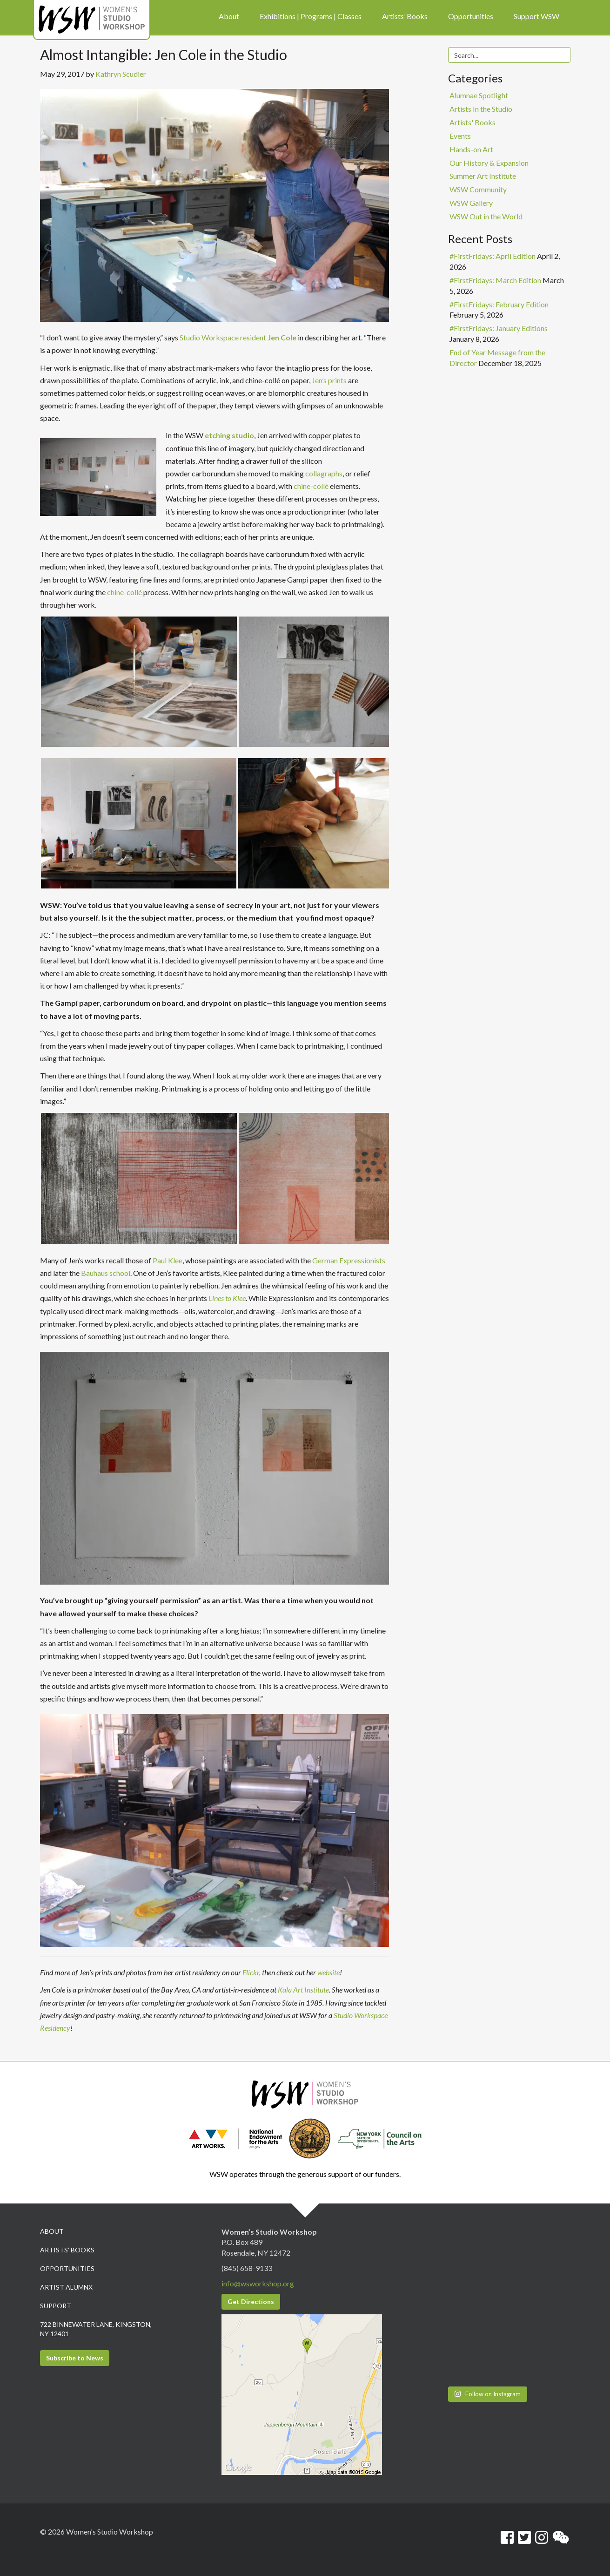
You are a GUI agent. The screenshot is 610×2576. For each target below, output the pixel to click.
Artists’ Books (67, 2250)
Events (460, 135)
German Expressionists (348, 1260)
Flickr (250, 1972)
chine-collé (311, 485)
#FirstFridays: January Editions (498, 328)
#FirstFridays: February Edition (499, 304)
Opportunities (67, 2268)
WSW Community (478, 189)
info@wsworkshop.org (257, 2283)
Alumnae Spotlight (478, 95)
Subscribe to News (74, 2358)
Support (55, 2306)
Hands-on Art (471, 149)
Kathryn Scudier (120, 73)
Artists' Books (472, 122)
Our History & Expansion (489, 162)
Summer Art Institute (482, 175)
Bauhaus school (105, 1272)
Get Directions (251, 2301)
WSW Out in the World (486, 216)
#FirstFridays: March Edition (495, 280)
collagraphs (323, 473)
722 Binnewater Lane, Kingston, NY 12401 (96, 2329)
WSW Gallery (471, 202)
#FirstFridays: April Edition (492, 255)
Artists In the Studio (480, 108)
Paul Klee (167, 1260)
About (52, 2231)
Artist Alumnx (66, 2287)
